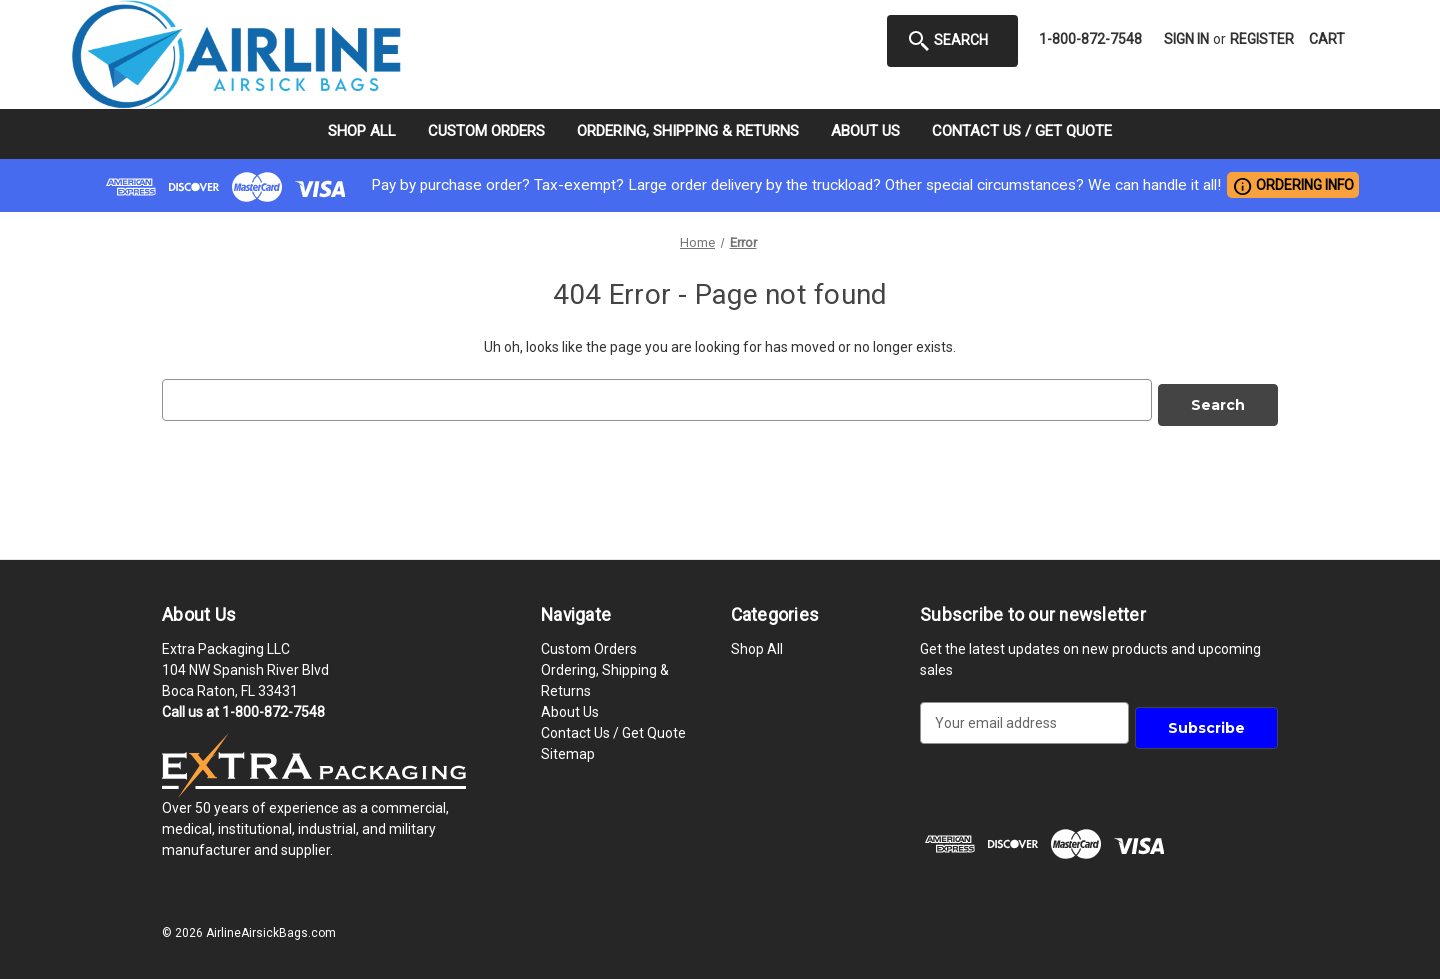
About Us (865, 131)
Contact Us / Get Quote (1022, 131)
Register (1262, 39)
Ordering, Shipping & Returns (688, 131)
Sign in (1186, 39)
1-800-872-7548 (1090, 39)
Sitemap (568, 749)
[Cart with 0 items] (1327, 39)
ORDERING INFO (1293, 186)
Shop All (362, 131)
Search (947, 41)
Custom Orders (486, 131)
